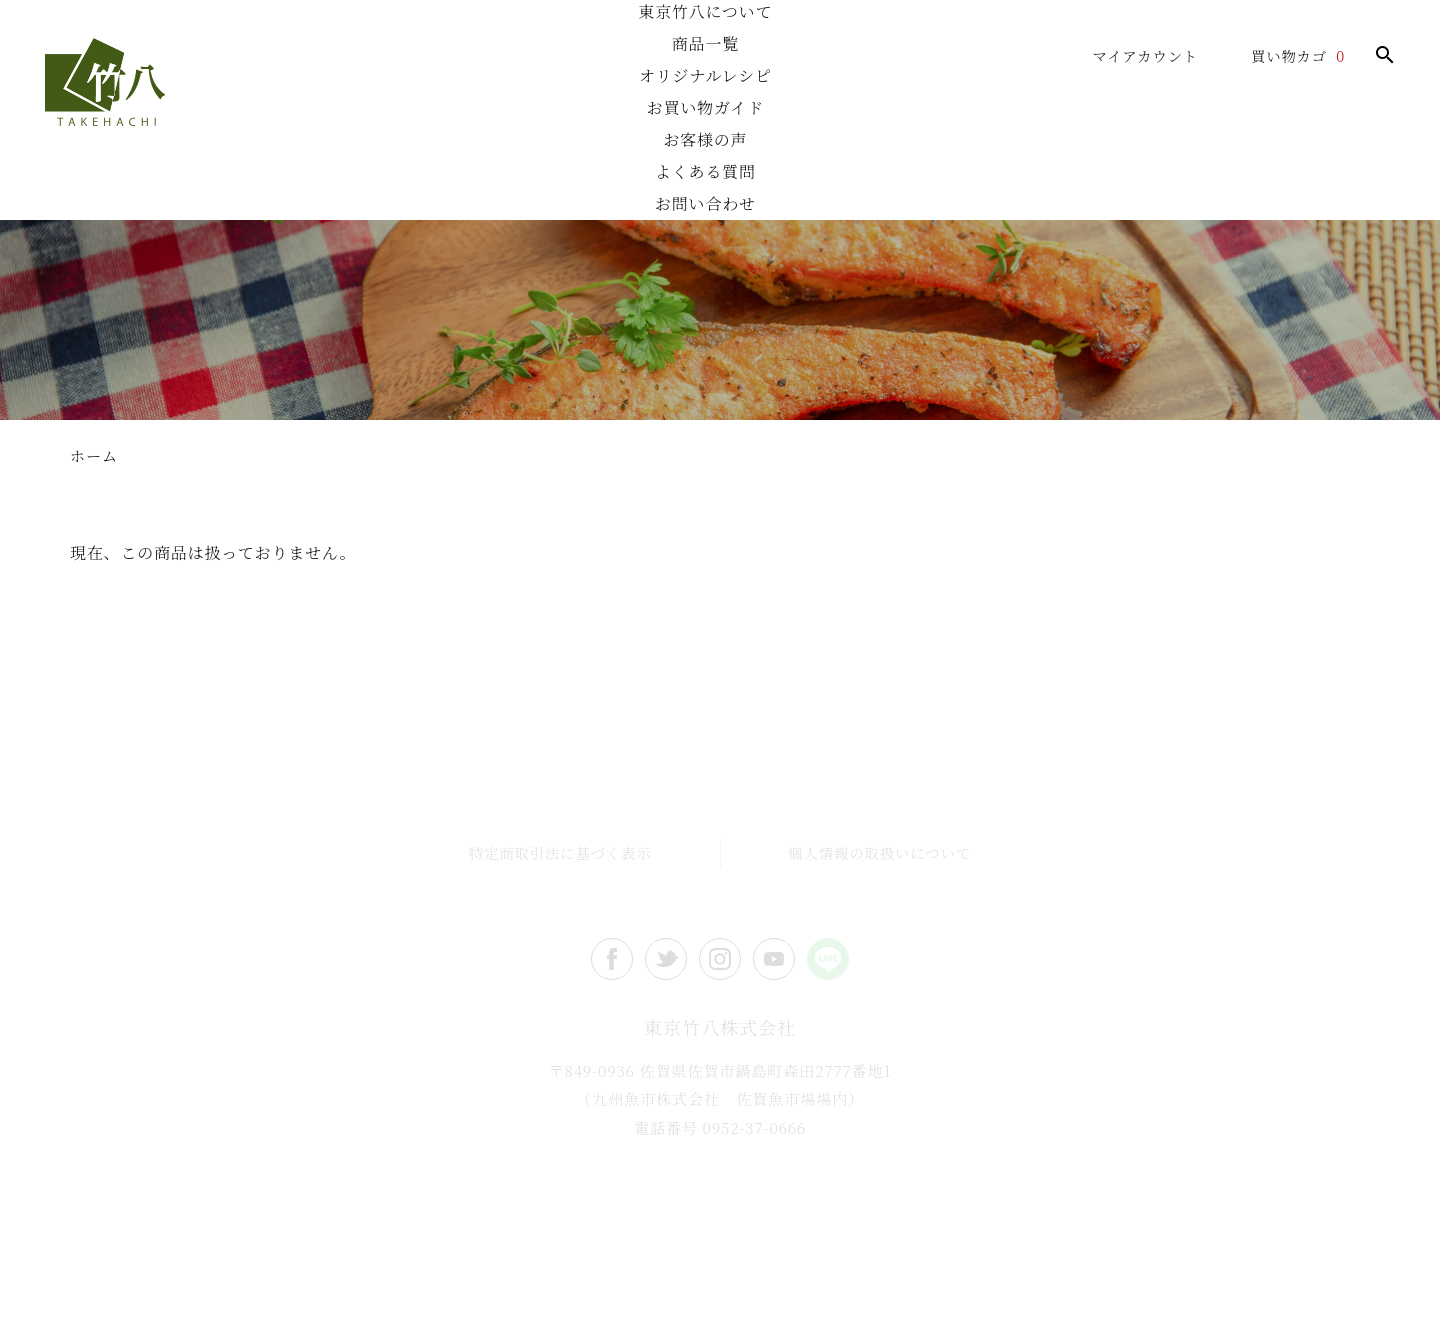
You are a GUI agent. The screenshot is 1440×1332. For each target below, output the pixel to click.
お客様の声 (975, 185)
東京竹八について (295, 185)
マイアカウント (1145, 55)
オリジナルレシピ (635, 185)
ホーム (125, 185)
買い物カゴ (1289, 55)
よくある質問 (1145, 185)
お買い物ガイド (804, 185)
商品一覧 (464, 185)
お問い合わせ (1315, 185)
